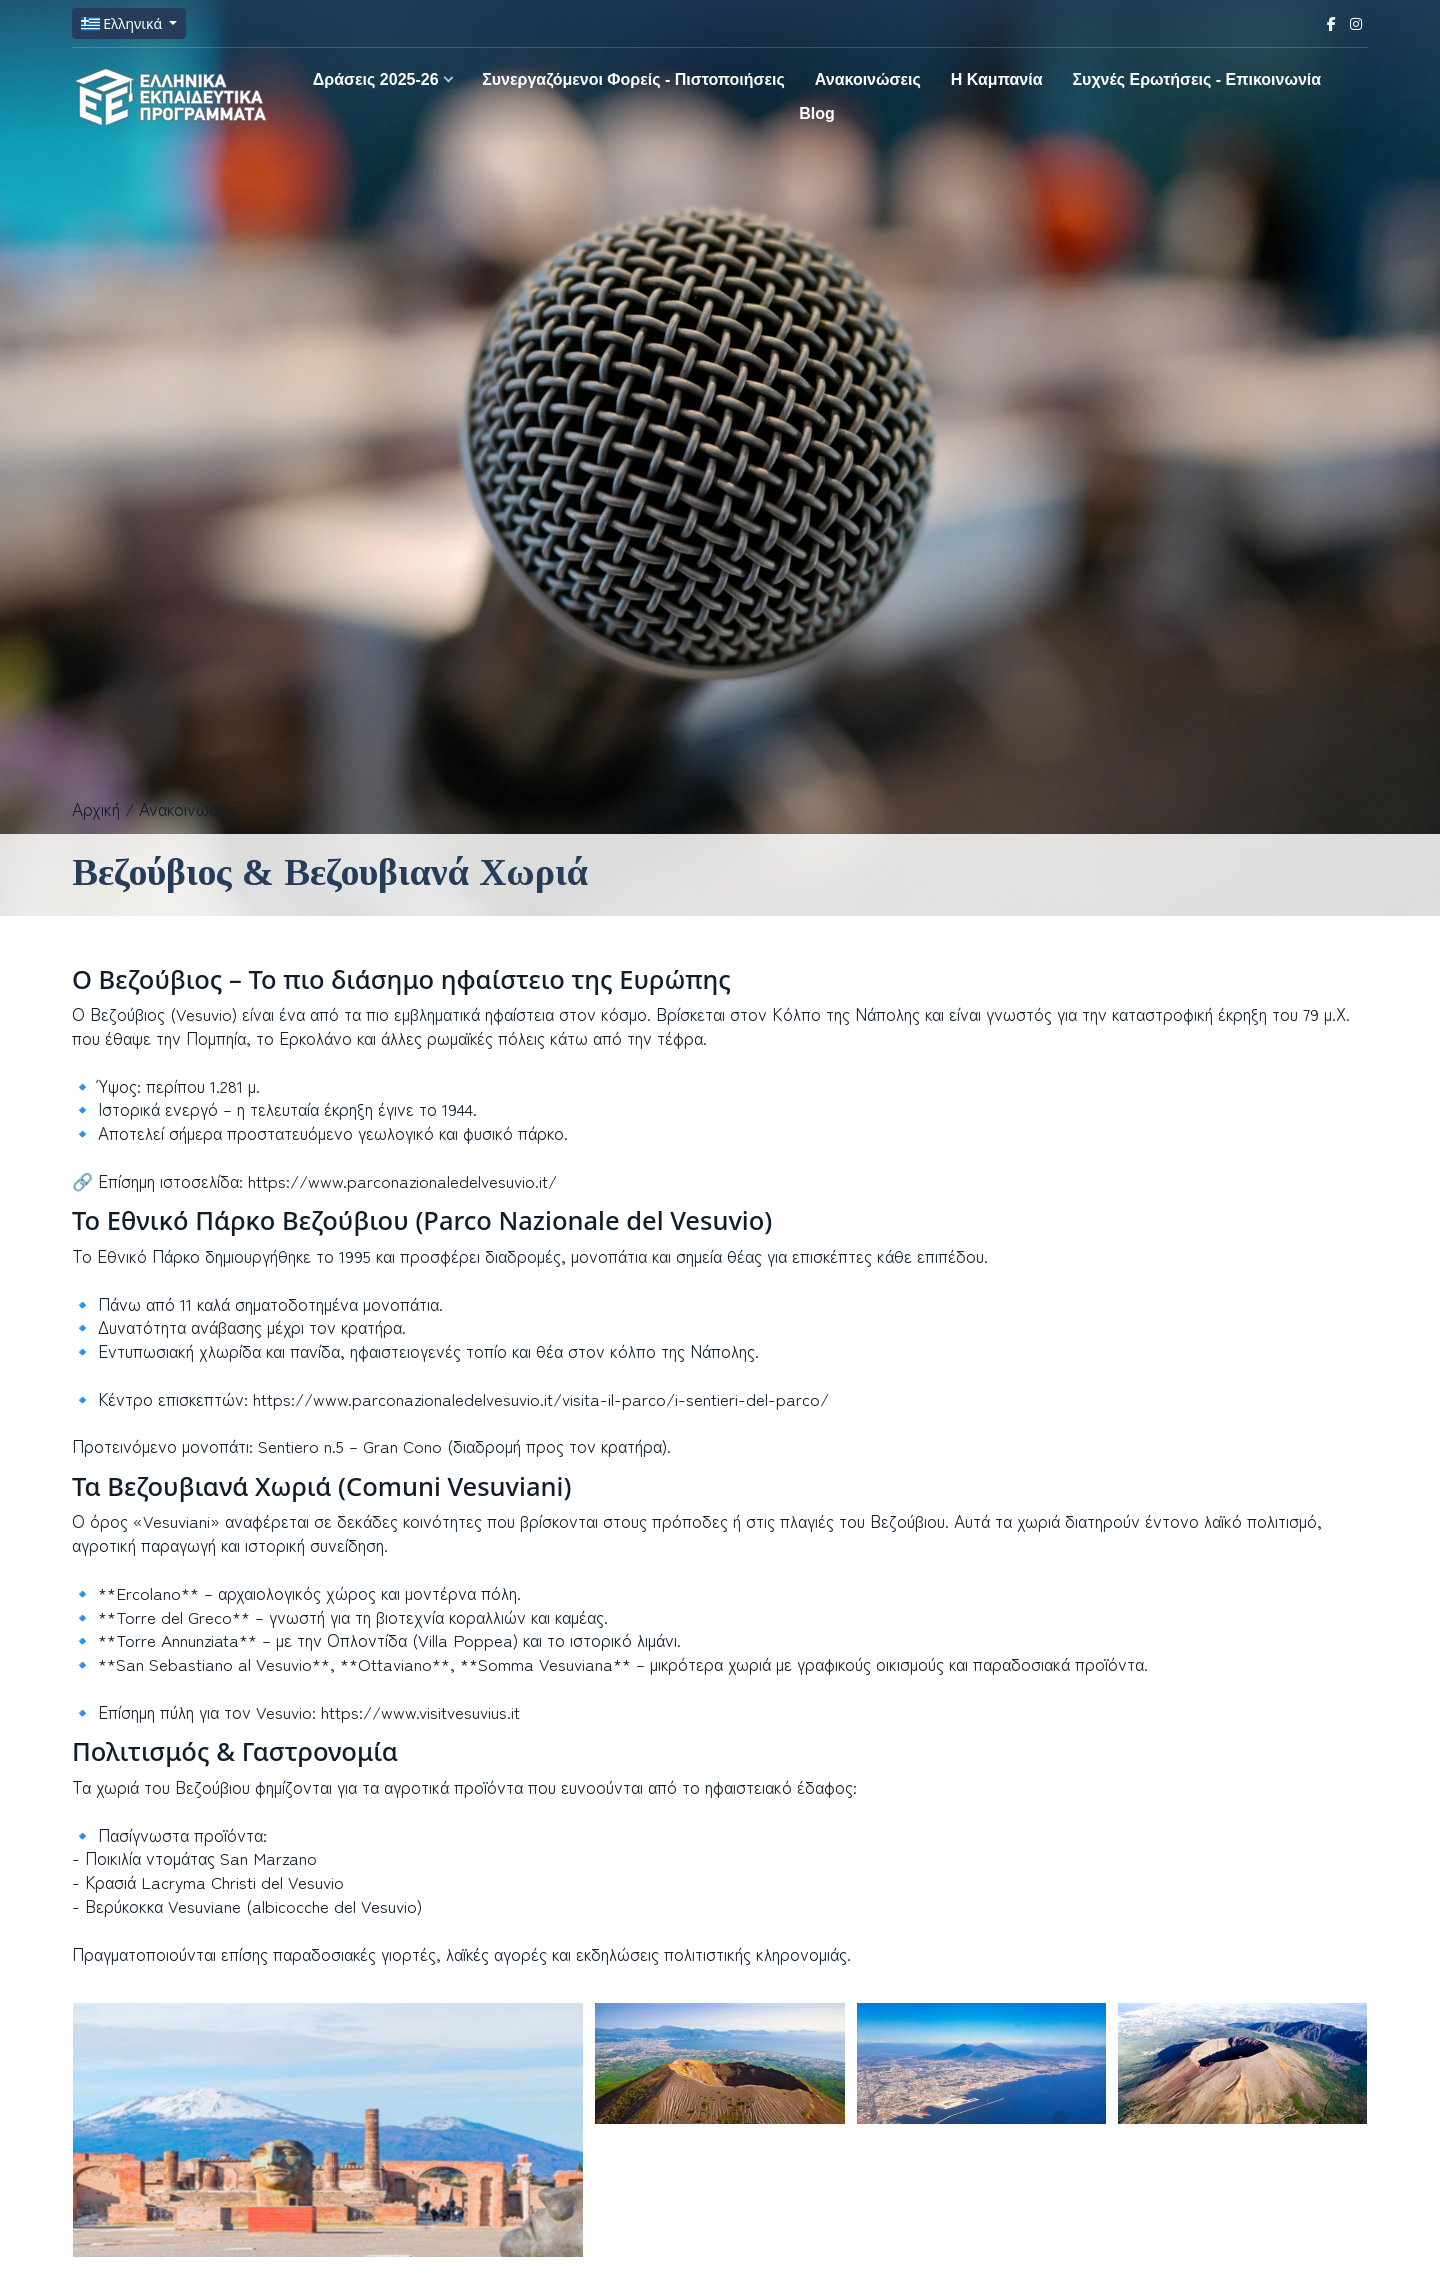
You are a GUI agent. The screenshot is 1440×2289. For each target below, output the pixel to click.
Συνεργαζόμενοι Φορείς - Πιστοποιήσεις (633, 79)
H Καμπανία (997, 79)
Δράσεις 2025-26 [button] (376, 79)
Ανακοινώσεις (868, 79)
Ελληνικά (123, 23)
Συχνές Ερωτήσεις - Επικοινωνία (1196, 79)
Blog (817, 113)
